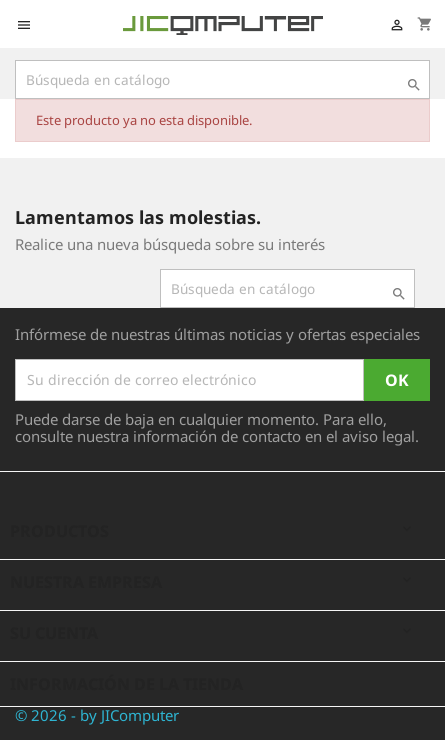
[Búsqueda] (222, 79)
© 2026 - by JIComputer (97, 715)
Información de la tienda (126, 684)
